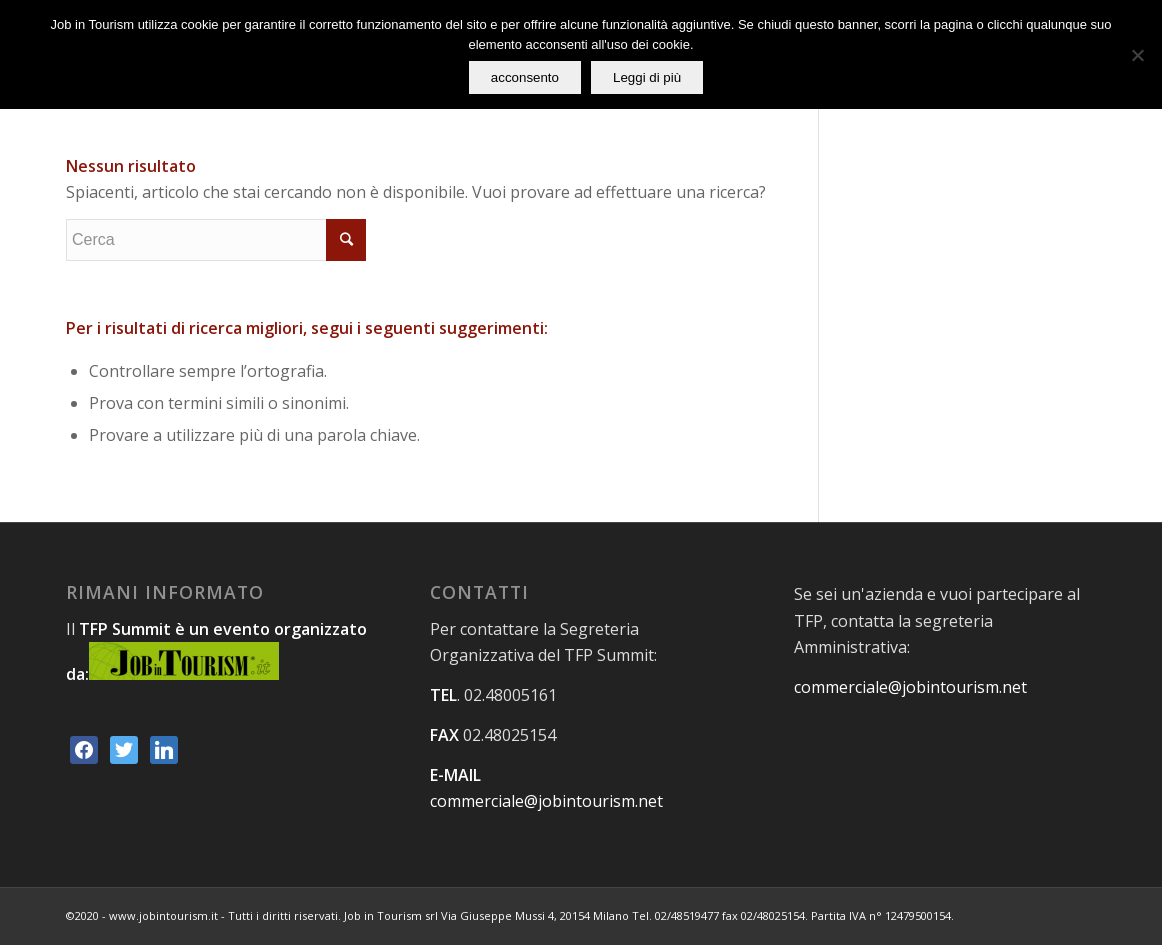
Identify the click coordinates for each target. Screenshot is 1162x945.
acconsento (525, 77)
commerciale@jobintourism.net (546, 801)
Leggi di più (647, 77)
